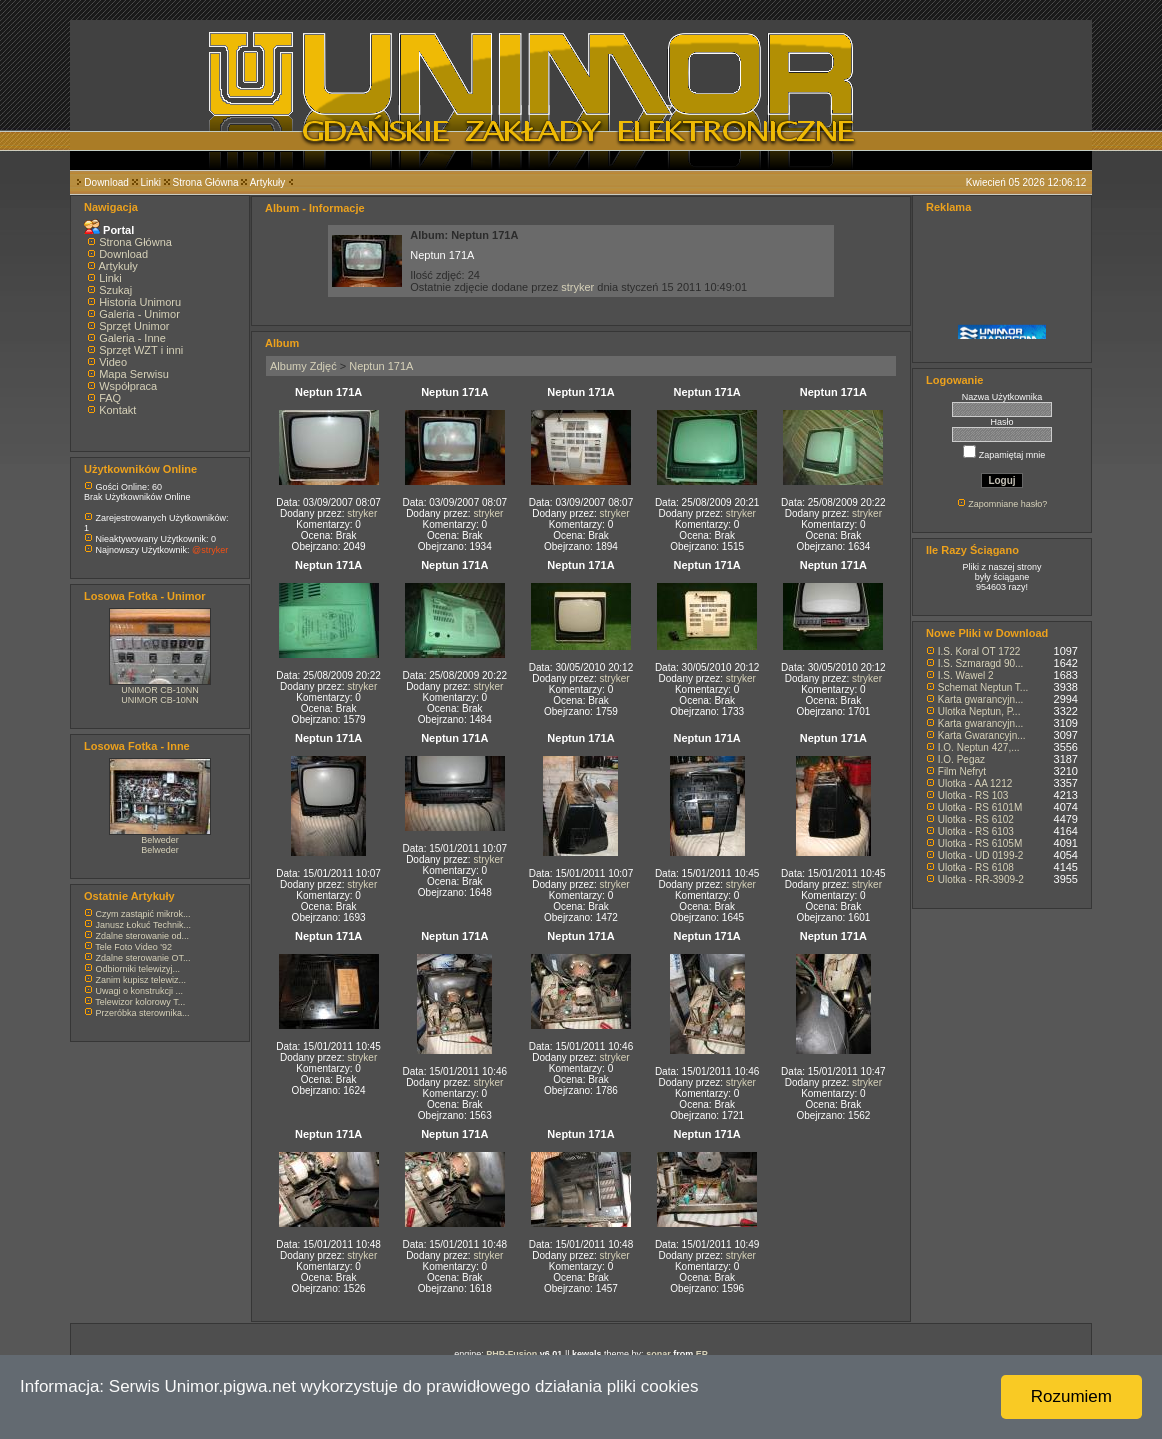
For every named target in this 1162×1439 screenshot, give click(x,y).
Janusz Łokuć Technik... (143, 925)
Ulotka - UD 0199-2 (981, 855)
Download (106, 182)
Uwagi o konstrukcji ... (140, 991)
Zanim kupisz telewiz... (141, 980)
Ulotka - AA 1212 (975, 783)
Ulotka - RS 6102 (976, 819)
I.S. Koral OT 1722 (979, 651)
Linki (150, 182)
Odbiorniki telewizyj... (138, 969)
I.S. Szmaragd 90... (981, 663)
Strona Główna (206, 182)
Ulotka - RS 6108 (976, 867)
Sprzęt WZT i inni (141, 350)
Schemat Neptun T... (983, 687)
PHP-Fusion (511, 1354)
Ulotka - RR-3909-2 (981, 879)
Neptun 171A (381, 366)
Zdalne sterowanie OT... (143, 958)
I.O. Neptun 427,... (979, 747)
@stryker (210, 550)
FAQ (110, 398)
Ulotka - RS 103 (973, 795)
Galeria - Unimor (139, 314)
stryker (577, 287)
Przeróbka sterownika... (143, 1013)
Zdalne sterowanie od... (143, 936)
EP (702, 1354)
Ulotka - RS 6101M (980, 807)
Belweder (160, 840)
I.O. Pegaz (961, 759)
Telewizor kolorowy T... (140, 1002)
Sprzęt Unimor (134, 326)
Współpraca (128, 386)
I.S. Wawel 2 (966, 675)
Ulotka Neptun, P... (979, 711)
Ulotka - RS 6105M (980, 843)
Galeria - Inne (132, 338)
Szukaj (115, 290)
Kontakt (117, 410)
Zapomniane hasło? (1007, 504)
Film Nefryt (962, 771)
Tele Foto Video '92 (133, 947)
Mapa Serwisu (134, 374)
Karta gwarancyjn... (981, 699)
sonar (658, 1354)
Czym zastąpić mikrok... (143, 914)
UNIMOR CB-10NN (160, 690)
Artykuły (268, 182)
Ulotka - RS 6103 (976, 831)
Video (113, 362)
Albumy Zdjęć (303, 366)
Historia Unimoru (140, 302)
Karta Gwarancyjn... (982, 735)
